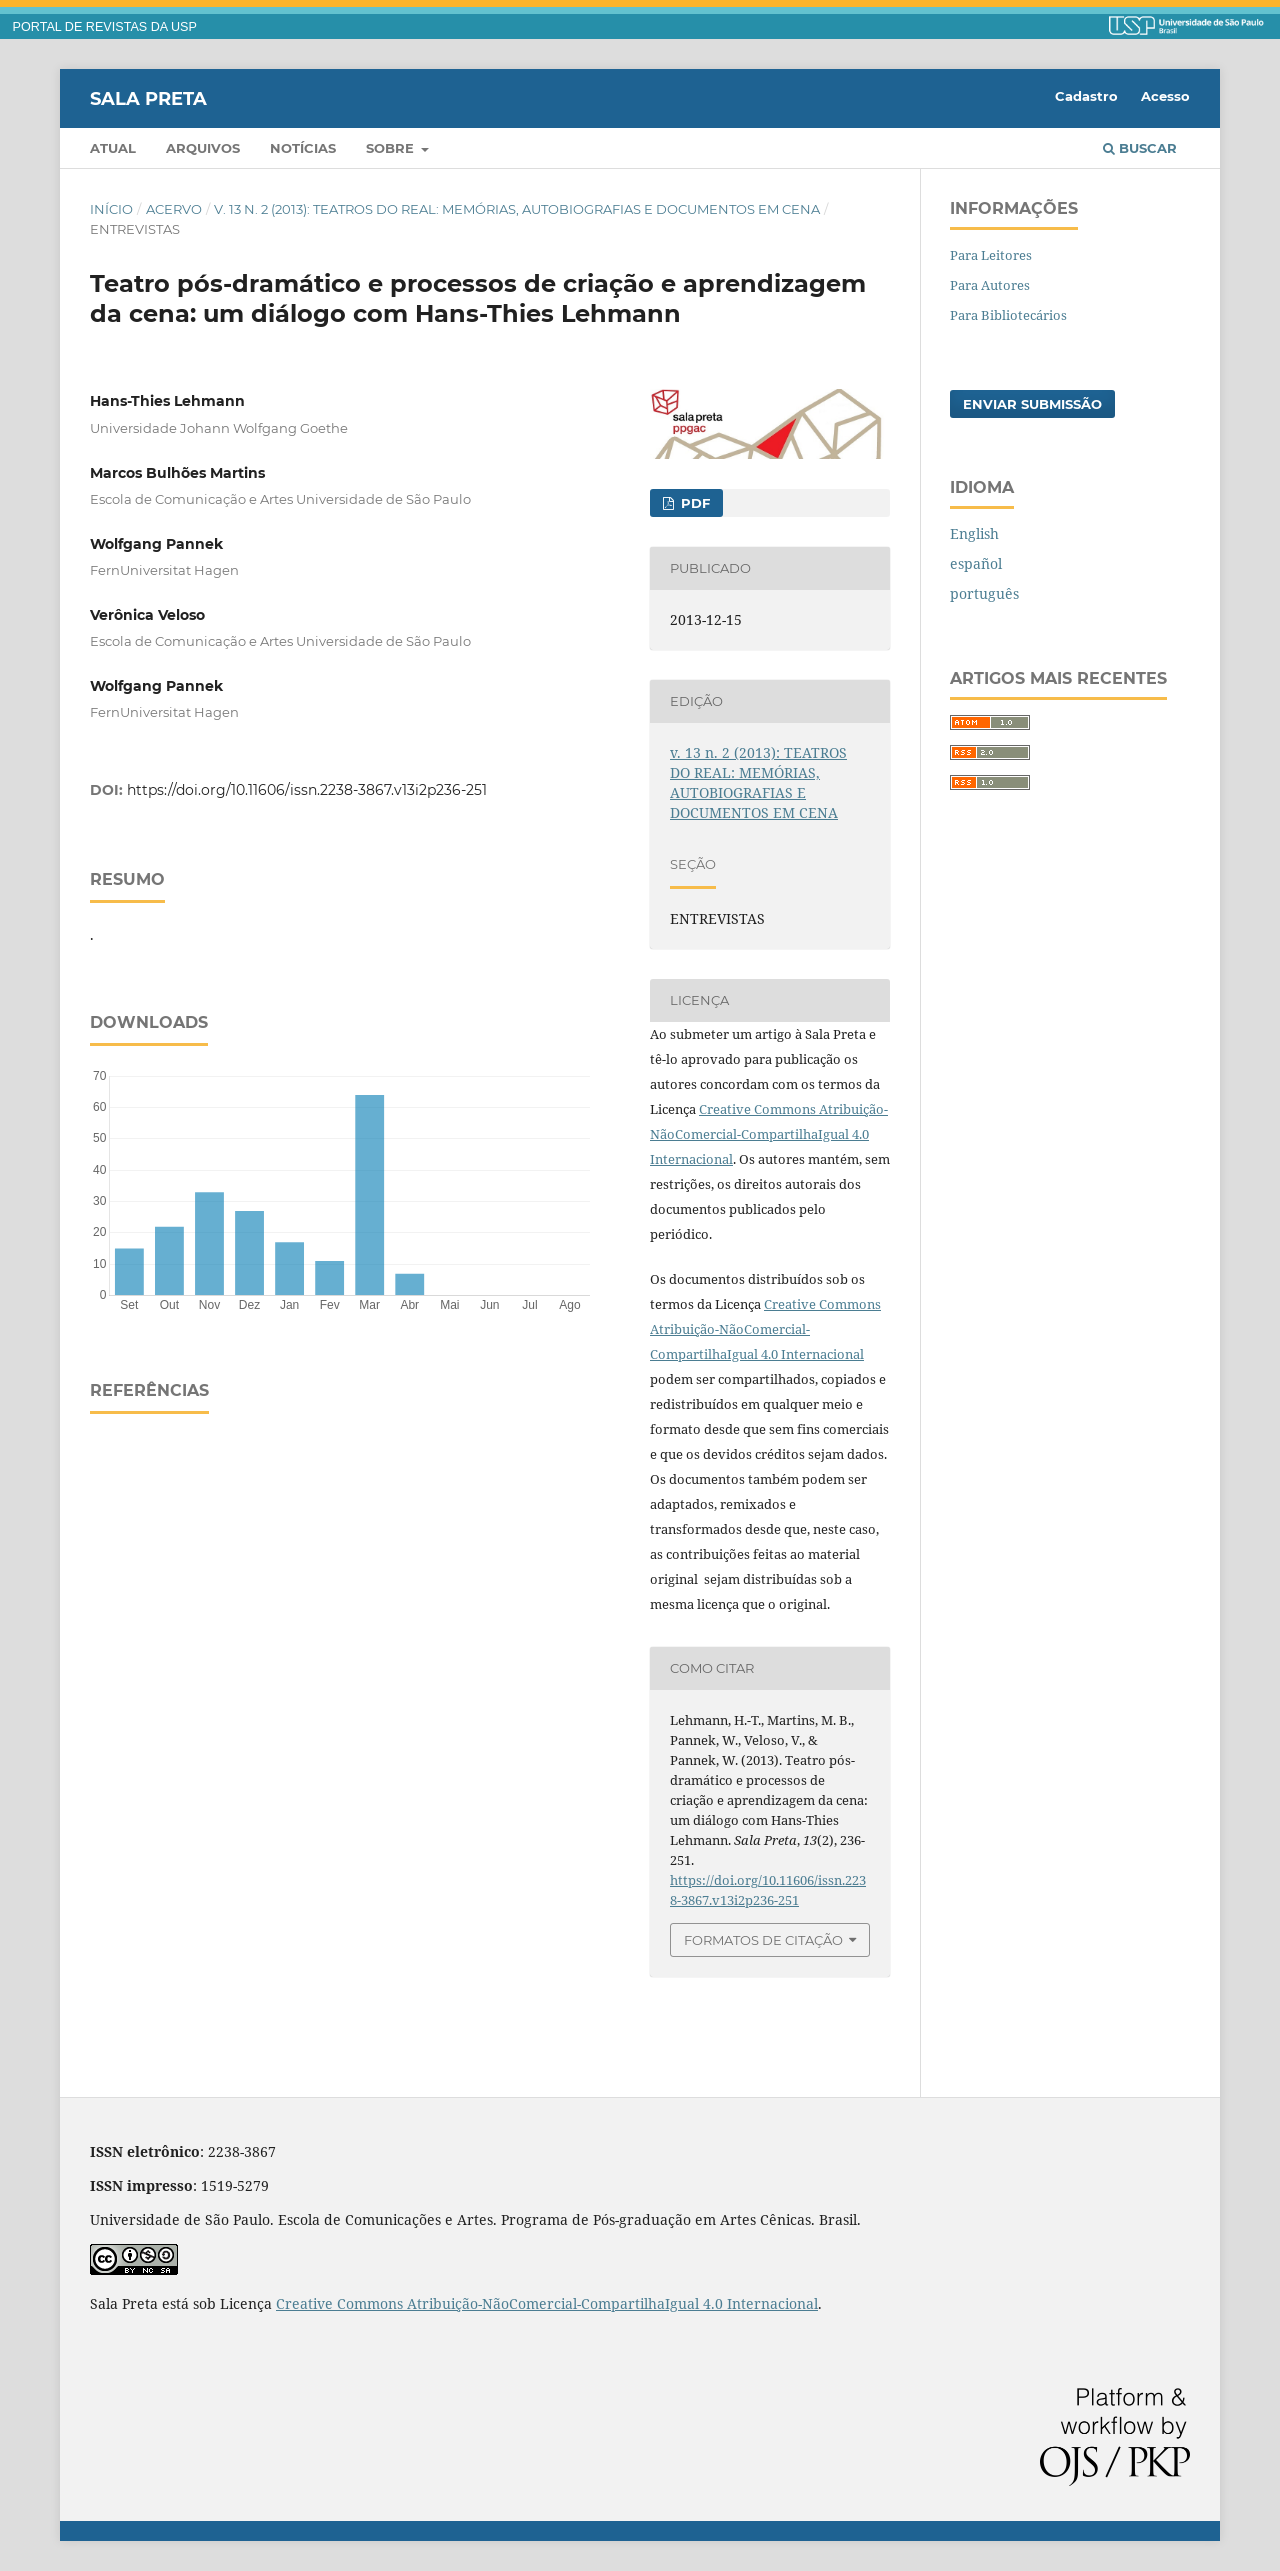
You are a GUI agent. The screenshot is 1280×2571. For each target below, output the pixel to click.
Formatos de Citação (763, 1940)
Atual (113, 148)
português (984, 593)
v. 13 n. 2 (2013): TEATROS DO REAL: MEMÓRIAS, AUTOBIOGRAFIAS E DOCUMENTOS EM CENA (517, 209)
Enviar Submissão (1032, 404)
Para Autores (990, 285)
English (974, 533)
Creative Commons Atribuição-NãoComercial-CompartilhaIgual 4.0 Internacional (769, 1134)
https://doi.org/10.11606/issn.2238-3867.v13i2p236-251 (307, 790)
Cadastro (1086, 96)
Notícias (303, 148)
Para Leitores (991, 255)
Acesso (1165, 96)
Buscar (1140, 148)
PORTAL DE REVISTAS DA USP (105, 27)
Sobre (392, 148)
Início (111, 209)
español (976, 563)
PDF (693, 503)
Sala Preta (148, 98)
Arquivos (203, 148)
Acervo (174, 209)
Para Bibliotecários (1008, 315)
